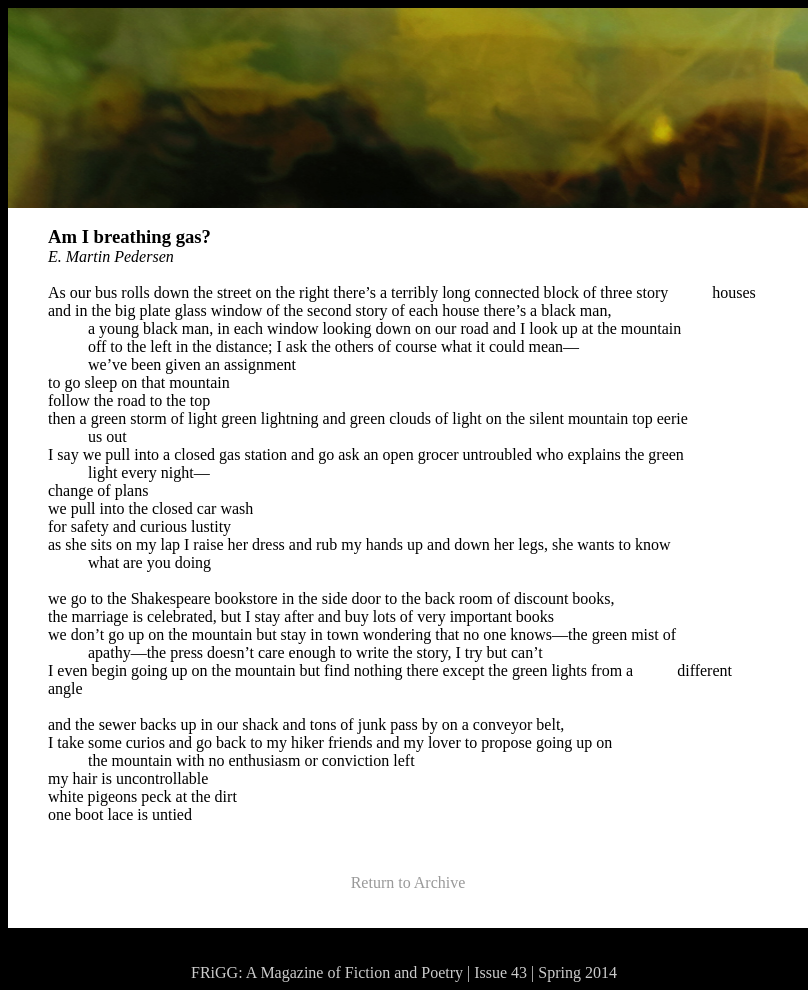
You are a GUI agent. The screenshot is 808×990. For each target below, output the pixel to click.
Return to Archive (408, 882)
